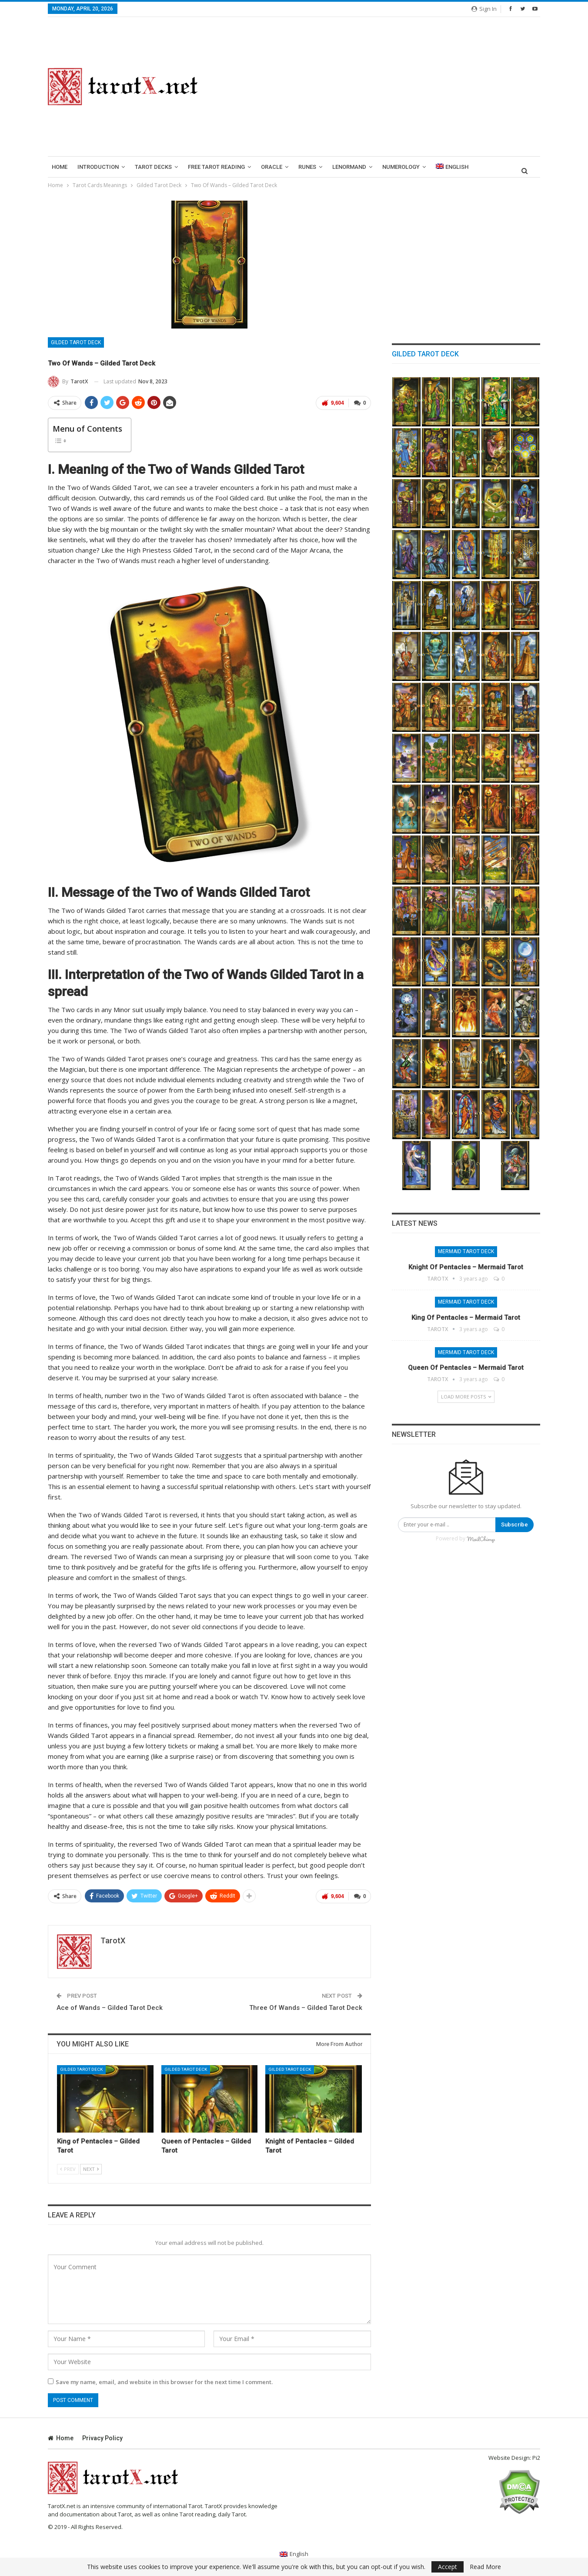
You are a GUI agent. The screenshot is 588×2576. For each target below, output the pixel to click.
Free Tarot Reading (216, 167)
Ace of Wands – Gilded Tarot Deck (110, 2007)
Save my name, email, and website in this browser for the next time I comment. (164, 2381)
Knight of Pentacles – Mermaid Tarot (465, 1267)
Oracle (271, 167)
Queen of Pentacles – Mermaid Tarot (466, 1368)
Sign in (484, 9)
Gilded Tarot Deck (76, 342)
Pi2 (536, 2458)
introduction (98, 167)
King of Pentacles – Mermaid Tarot (465, 1318)
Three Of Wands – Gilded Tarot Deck (305, 2007)
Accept (447, 2567)
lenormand (349, 167)
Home (59, 167)
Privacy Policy (102, 2438)
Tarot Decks (153, 167)
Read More (485, 2567)
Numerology (401, 167)
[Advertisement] (379, 87)
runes (307, 167)
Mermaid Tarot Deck (466, 1251)
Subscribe (514, 1524)
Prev (68, 2169)
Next (91, 2169)
